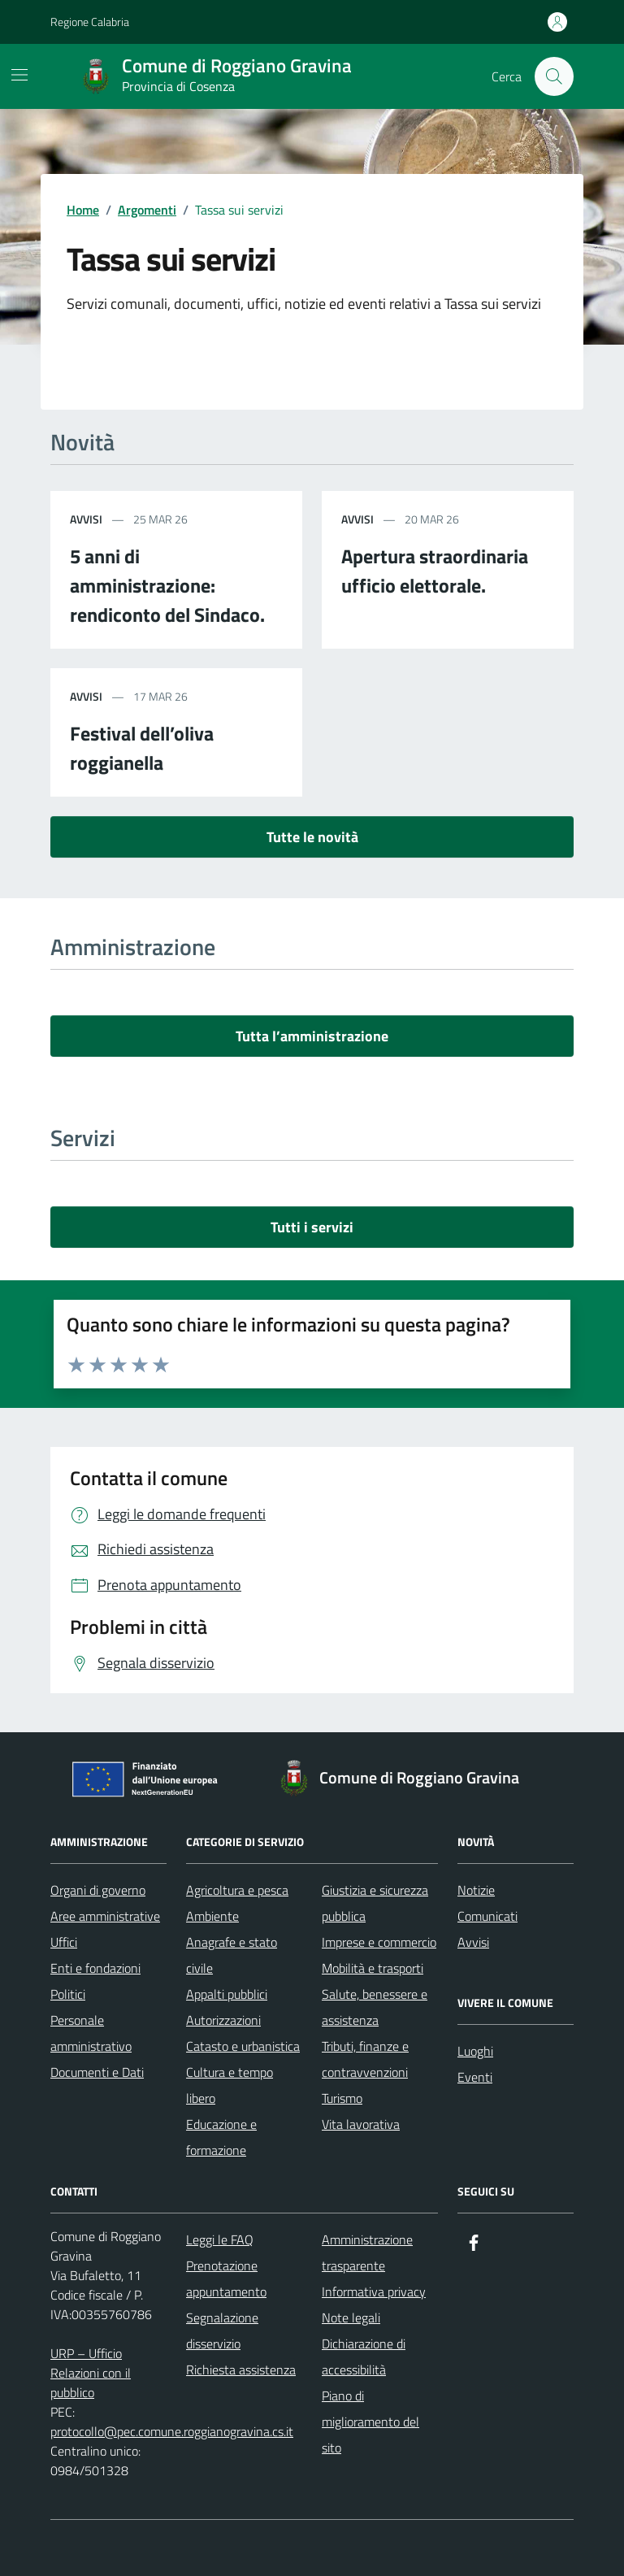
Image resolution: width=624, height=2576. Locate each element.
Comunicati (487, 1916)
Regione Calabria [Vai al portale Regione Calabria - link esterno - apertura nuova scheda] (89, 21)
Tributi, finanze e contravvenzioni (365, 2059)
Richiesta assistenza (241, 2369)
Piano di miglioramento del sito (370, 2421)
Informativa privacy (374, 2291)
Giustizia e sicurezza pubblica (375, 1903)
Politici (67, 1994)
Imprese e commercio (379, 1942)
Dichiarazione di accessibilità (363, 2356)
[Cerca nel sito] (554, 76)
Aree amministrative (105, 1916)
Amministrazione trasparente (367, 2252)
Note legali (351, 2317)
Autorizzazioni (223, 2020)
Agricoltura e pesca (237, 1890)
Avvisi (473, 1942)
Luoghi (475, 2051)
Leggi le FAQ (220, 2239)
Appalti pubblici (226, 1994)
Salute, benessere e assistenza (374, 2007)
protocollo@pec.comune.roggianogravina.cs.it (171, 2431)
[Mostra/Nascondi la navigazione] (19, 75)
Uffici (63, 1942)
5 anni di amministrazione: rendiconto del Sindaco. (167, 585)
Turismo (342, 2098)
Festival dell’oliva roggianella (142, 748)
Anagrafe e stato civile (231, 1955)
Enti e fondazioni (95, 1968)
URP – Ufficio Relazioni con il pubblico (90, 2373)
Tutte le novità (312, 837)
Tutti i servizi (312, 1227)
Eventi (474, 2077)
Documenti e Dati (97, 2072)
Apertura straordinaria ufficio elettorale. (434, 570)
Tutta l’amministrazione (312, 1036)
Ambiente (212, 1916)
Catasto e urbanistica (243, 2046)
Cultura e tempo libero (229, 2085)
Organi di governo (97, 1890)
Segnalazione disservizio (222, 2330)
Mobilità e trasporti (372, 1968)
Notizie (476, 1890)
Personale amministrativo (91, 2033)
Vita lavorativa (361, 2124)
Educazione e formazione (221, 2137)
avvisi (86, 519)
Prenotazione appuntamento (226, 2278)
